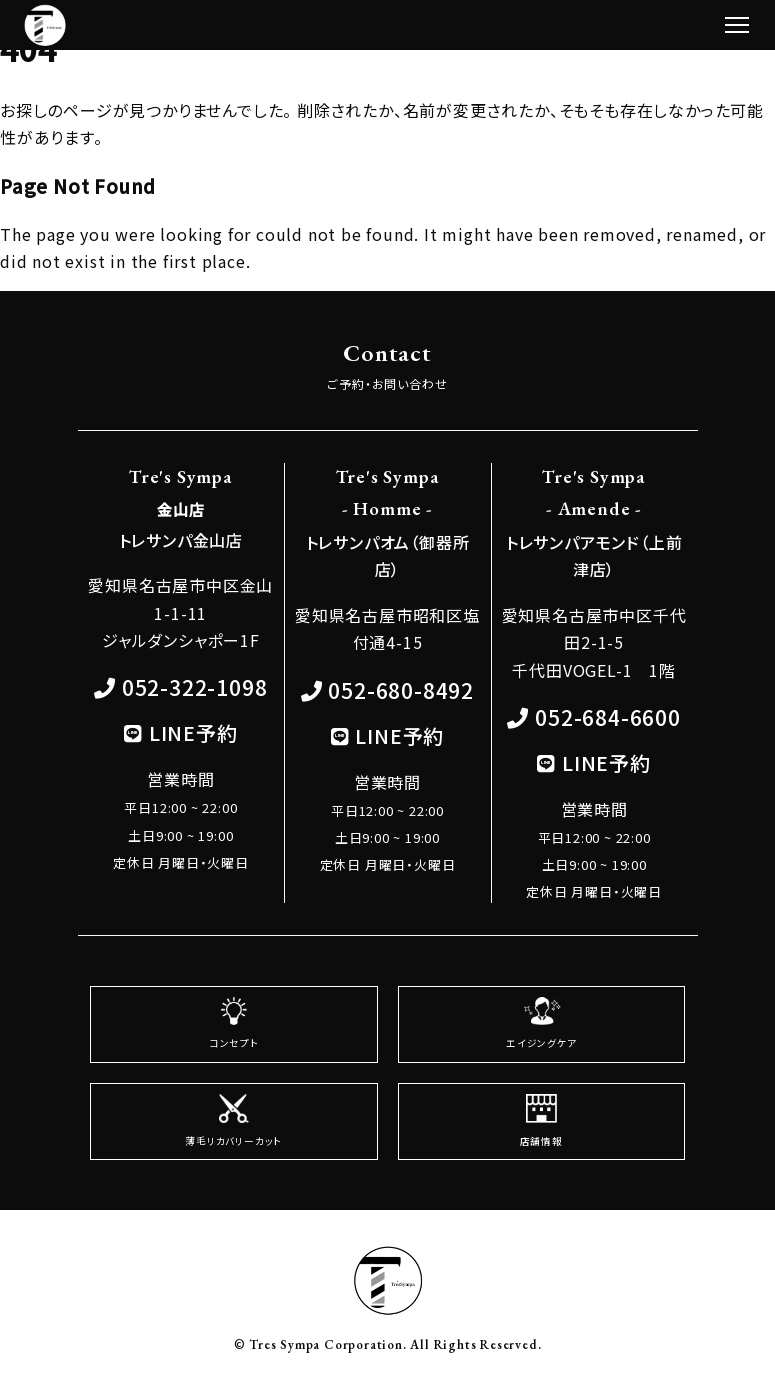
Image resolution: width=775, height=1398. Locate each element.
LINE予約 (193, 732)
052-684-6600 (608, 717)
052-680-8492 (401, 690)
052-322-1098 (195, 687)
